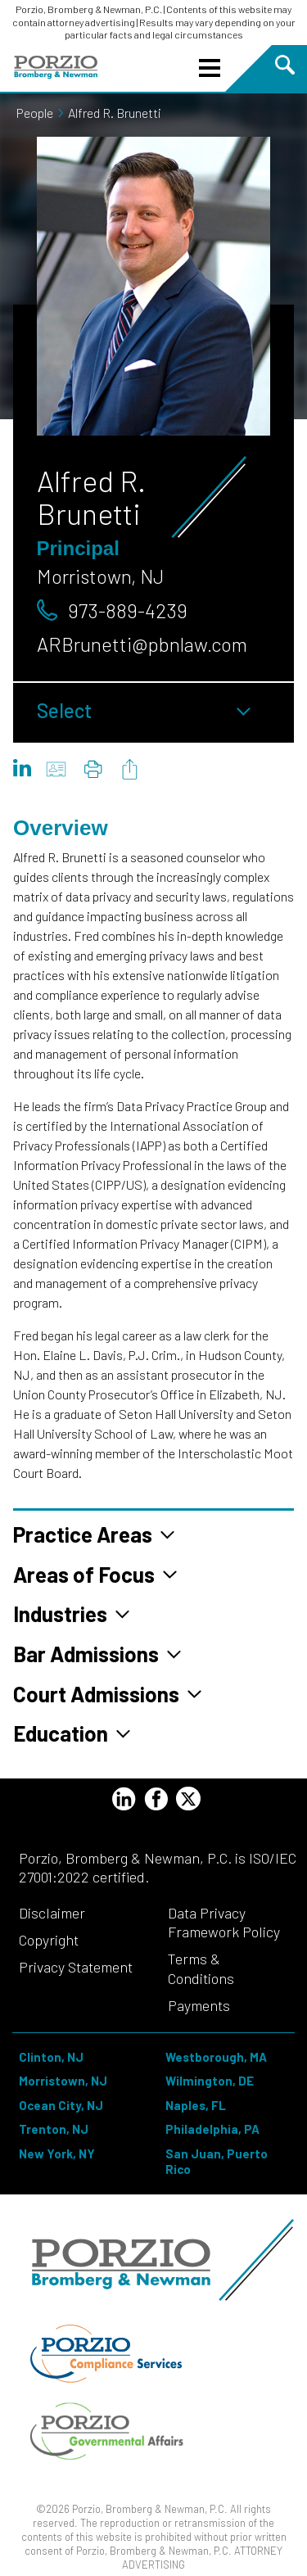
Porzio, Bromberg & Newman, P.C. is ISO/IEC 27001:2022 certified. (157, 1867)
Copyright (49, 1940)
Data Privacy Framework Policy (224, 1922)
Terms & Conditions (201, 1968)
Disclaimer (52, 1913)
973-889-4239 (127, 610)
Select (144, 710)
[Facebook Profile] (156, 1801)
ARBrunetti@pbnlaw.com (142, 644)
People (40, 112)
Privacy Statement (76, 1967)
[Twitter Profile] (188, 1798)
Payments (199, 2005)
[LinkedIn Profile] (123, 1801)
